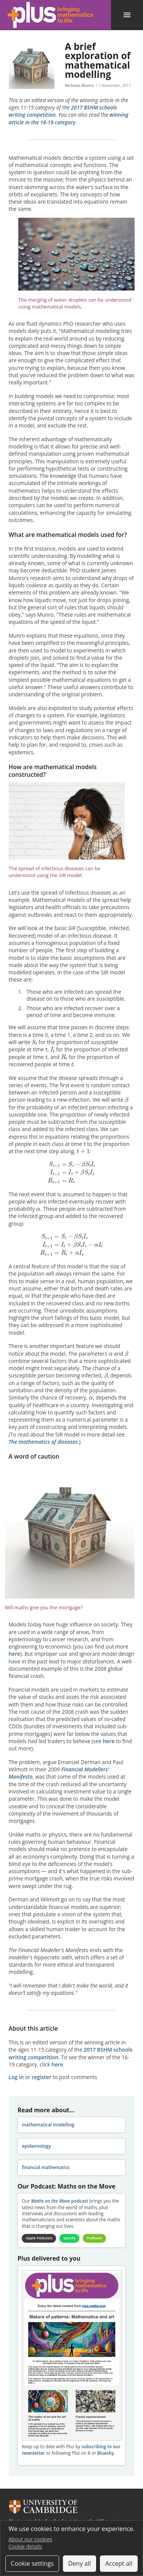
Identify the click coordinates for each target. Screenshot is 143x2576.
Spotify (69, 2237)
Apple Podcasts (39, 2237)
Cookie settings (32, 2563)
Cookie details (25, 2546)
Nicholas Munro (79, 85)
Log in (16, 2077)
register (41, 2077)
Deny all (79, 2563)
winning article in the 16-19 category (69, 118)
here (15, 1653)
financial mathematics (45, 2167)
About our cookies (30, 2539)
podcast (59, 2201)
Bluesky (105, 2453)
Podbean (94, 2237)
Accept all (118, 2563)
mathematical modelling (48, 2125)
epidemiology (36, 2146)
